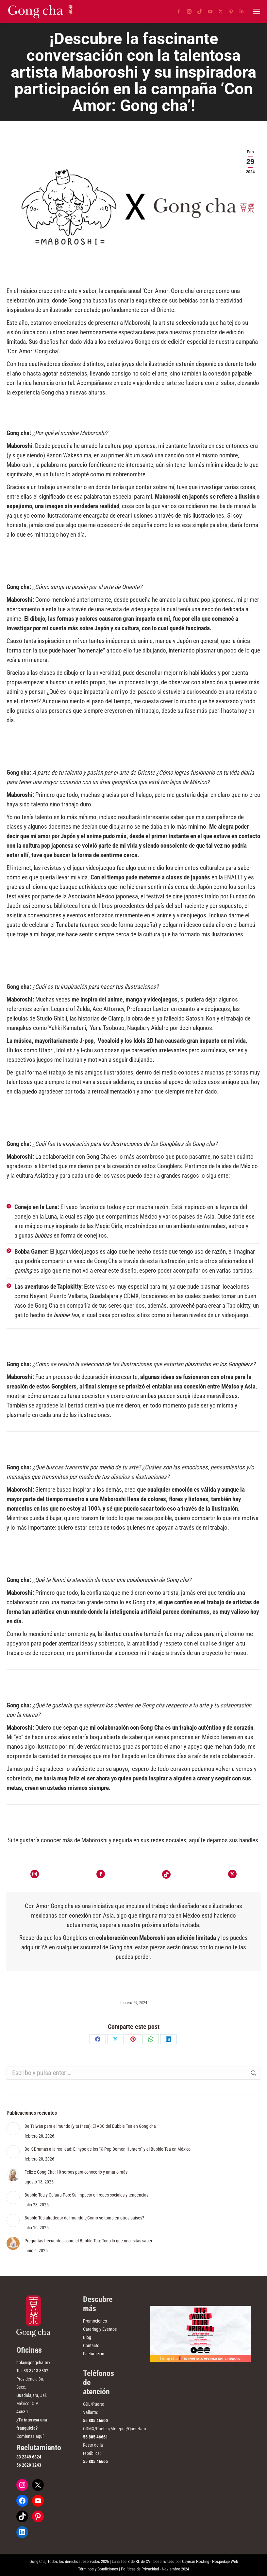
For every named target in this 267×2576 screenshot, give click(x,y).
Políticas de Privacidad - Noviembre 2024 (155, 2569)
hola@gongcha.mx (33, 2362)
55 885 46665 (95, 2461)
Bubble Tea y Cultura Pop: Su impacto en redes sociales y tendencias (86, 2195)
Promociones (95, 2321)
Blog (87, 2337)
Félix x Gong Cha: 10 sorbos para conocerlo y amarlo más (76, 2172)
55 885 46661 (95, 2436)
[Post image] (13, 2128)
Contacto (91, 2345)
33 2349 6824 (28, 2456)
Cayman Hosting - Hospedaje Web (210, 2561)
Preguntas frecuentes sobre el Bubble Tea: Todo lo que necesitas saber (88, 2240)
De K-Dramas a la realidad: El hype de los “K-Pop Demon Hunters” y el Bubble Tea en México (108, 2149)
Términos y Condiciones (98, 2569)
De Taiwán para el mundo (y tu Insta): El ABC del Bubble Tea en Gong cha (90, 2126)
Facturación (93, 2353)
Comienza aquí (29, 2436)
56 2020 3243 (28, 2465)
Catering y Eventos (100, 2329)
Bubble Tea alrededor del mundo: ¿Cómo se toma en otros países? (84, 2217)
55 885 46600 (95, 2420)
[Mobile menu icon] (256, 11)
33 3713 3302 (36, 2370)
